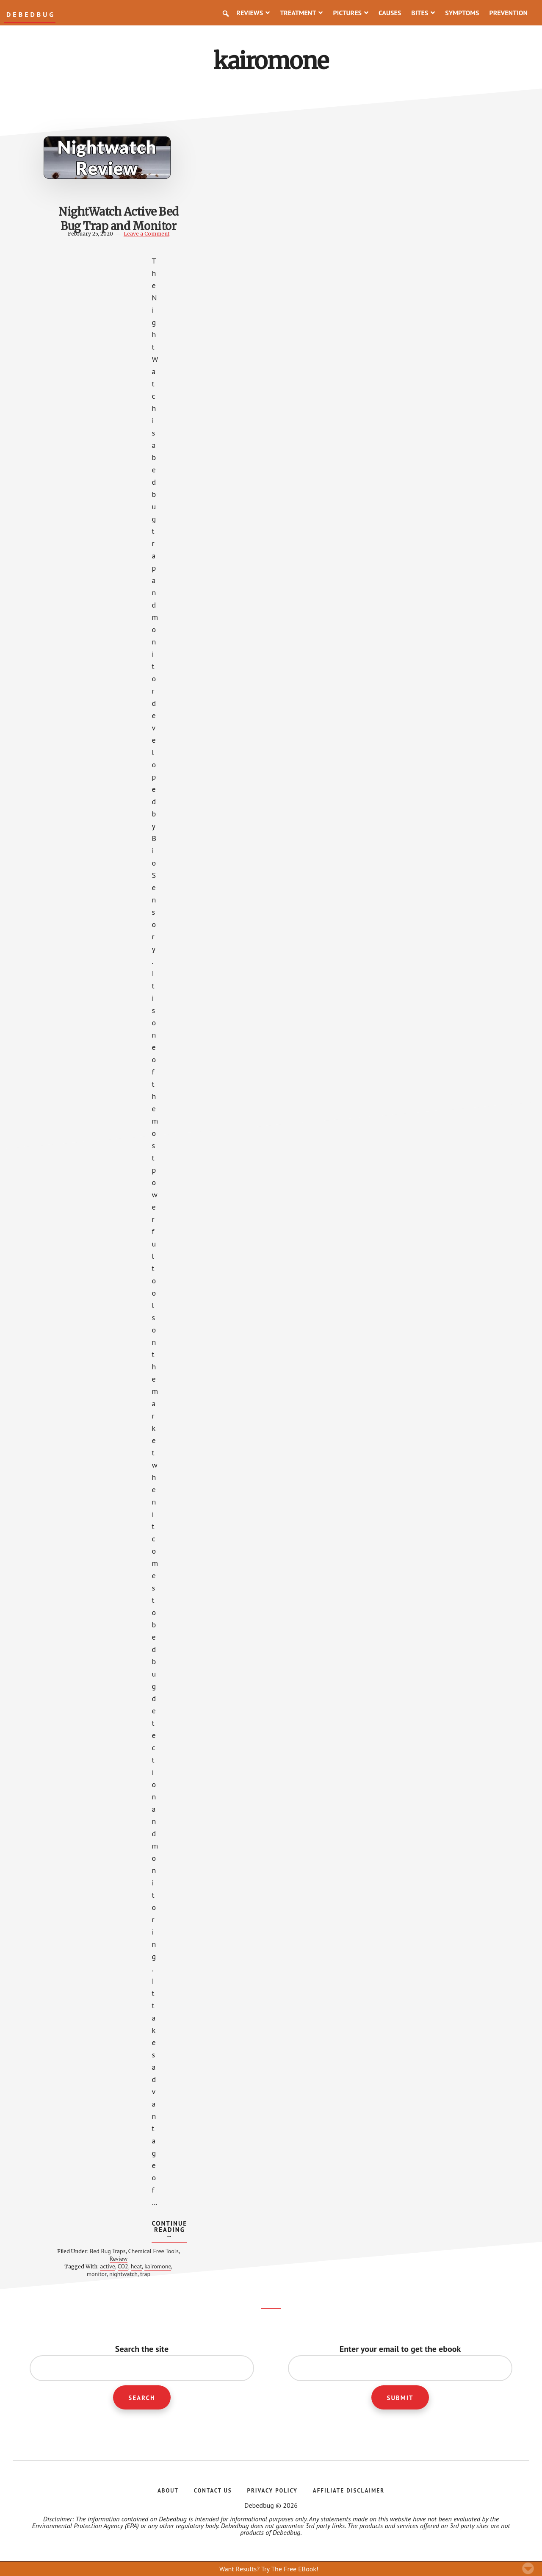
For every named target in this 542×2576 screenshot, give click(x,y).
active (103, 2266)
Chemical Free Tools (132, 2254)
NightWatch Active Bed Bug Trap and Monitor (114, 225)
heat (132, 2266)
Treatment (301, 12)
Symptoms (462, 12)
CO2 (118, 2266)
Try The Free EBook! (289, 2569)
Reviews (253, 12)
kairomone (153, 2266)
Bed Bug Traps (112, 2250)
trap (141, 2273)
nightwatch (119, 2273)
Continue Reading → (169, 2230)
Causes (390, 12)
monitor (92, 2273)
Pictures (350, 12)
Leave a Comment (142, 233)
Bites (423, 12)
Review (122, 2258)
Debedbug (30, 15)
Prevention (508, 12)
